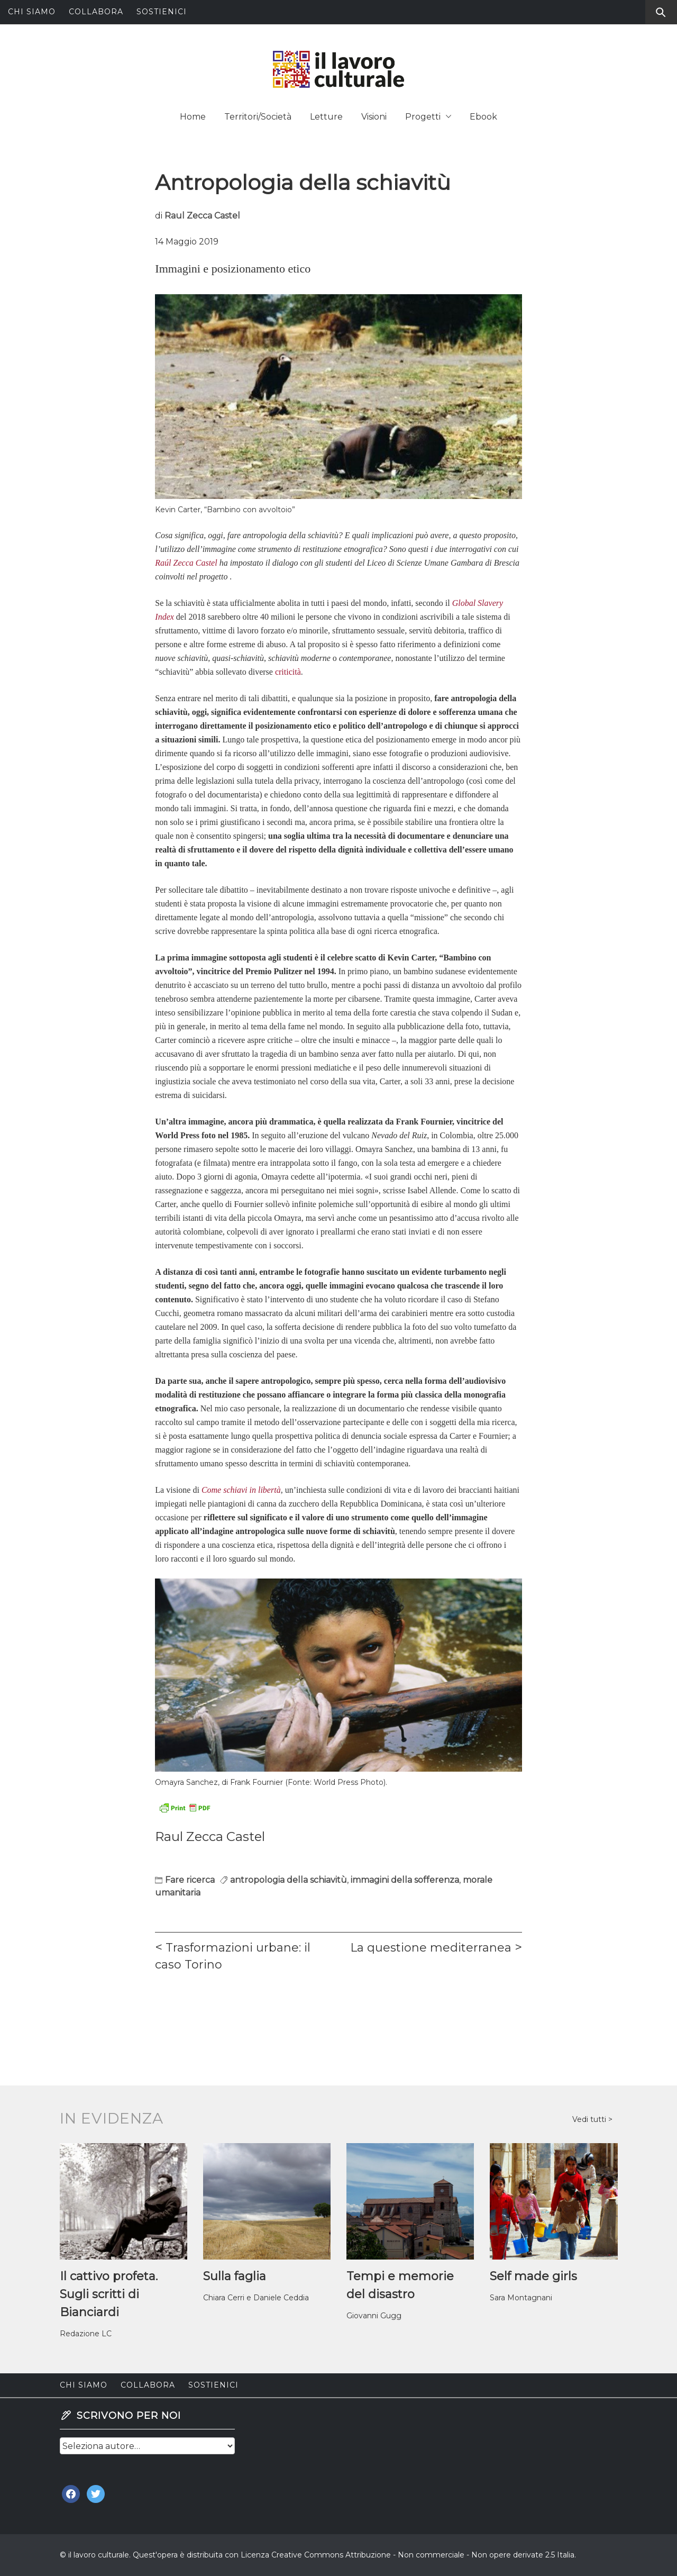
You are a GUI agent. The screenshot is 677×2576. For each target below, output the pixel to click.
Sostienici (161, 11)
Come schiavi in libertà (241, 1489)
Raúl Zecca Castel (186, 562)
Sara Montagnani (521, 2297)
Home (193, 117)
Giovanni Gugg (373, 2315)
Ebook (483, 117)
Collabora (96, 11)
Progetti (428, 117)
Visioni (374, 117)
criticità (287, 671)
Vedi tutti (590, 2119)
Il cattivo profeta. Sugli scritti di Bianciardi (109, 2294)
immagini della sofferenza (405, 1880)
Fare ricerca (190, 1880)
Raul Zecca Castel (202, 216)
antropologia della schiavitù (288, 1880)
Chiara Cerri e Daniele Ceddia (256, 2297)
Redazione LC (86, 2333)
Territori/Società (257, 117)
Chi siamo (32, 11)
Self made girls (533, 2276)
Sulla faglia (234, 2276)
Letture (326, 117)
